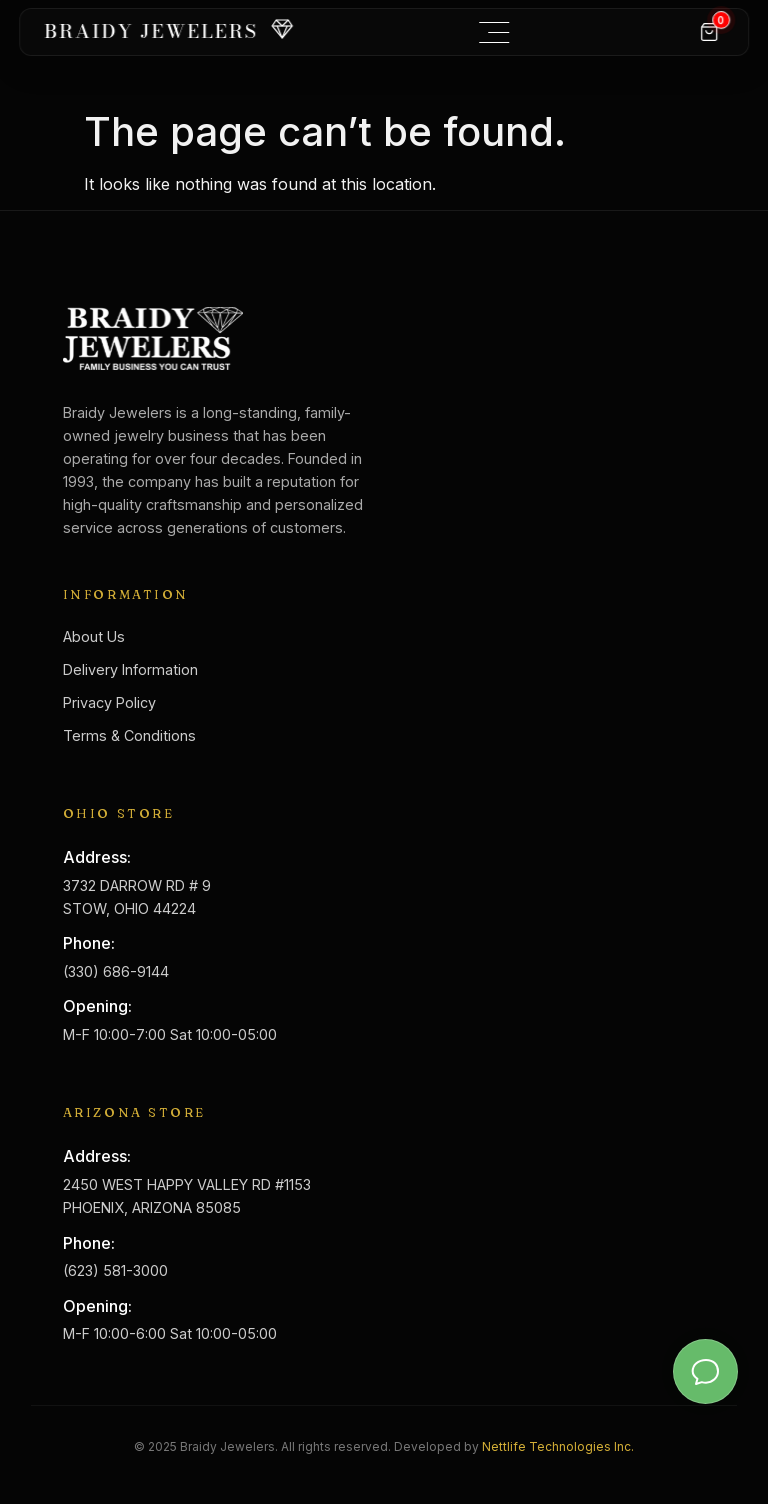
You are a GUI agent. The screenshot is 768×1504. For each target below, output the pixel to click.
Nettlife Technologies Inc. (558, 1446)
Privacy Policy (109, 702)
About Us (94, 636)
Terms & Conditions (129, 735)
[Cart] (709, 32)
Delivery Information (130, 669)
